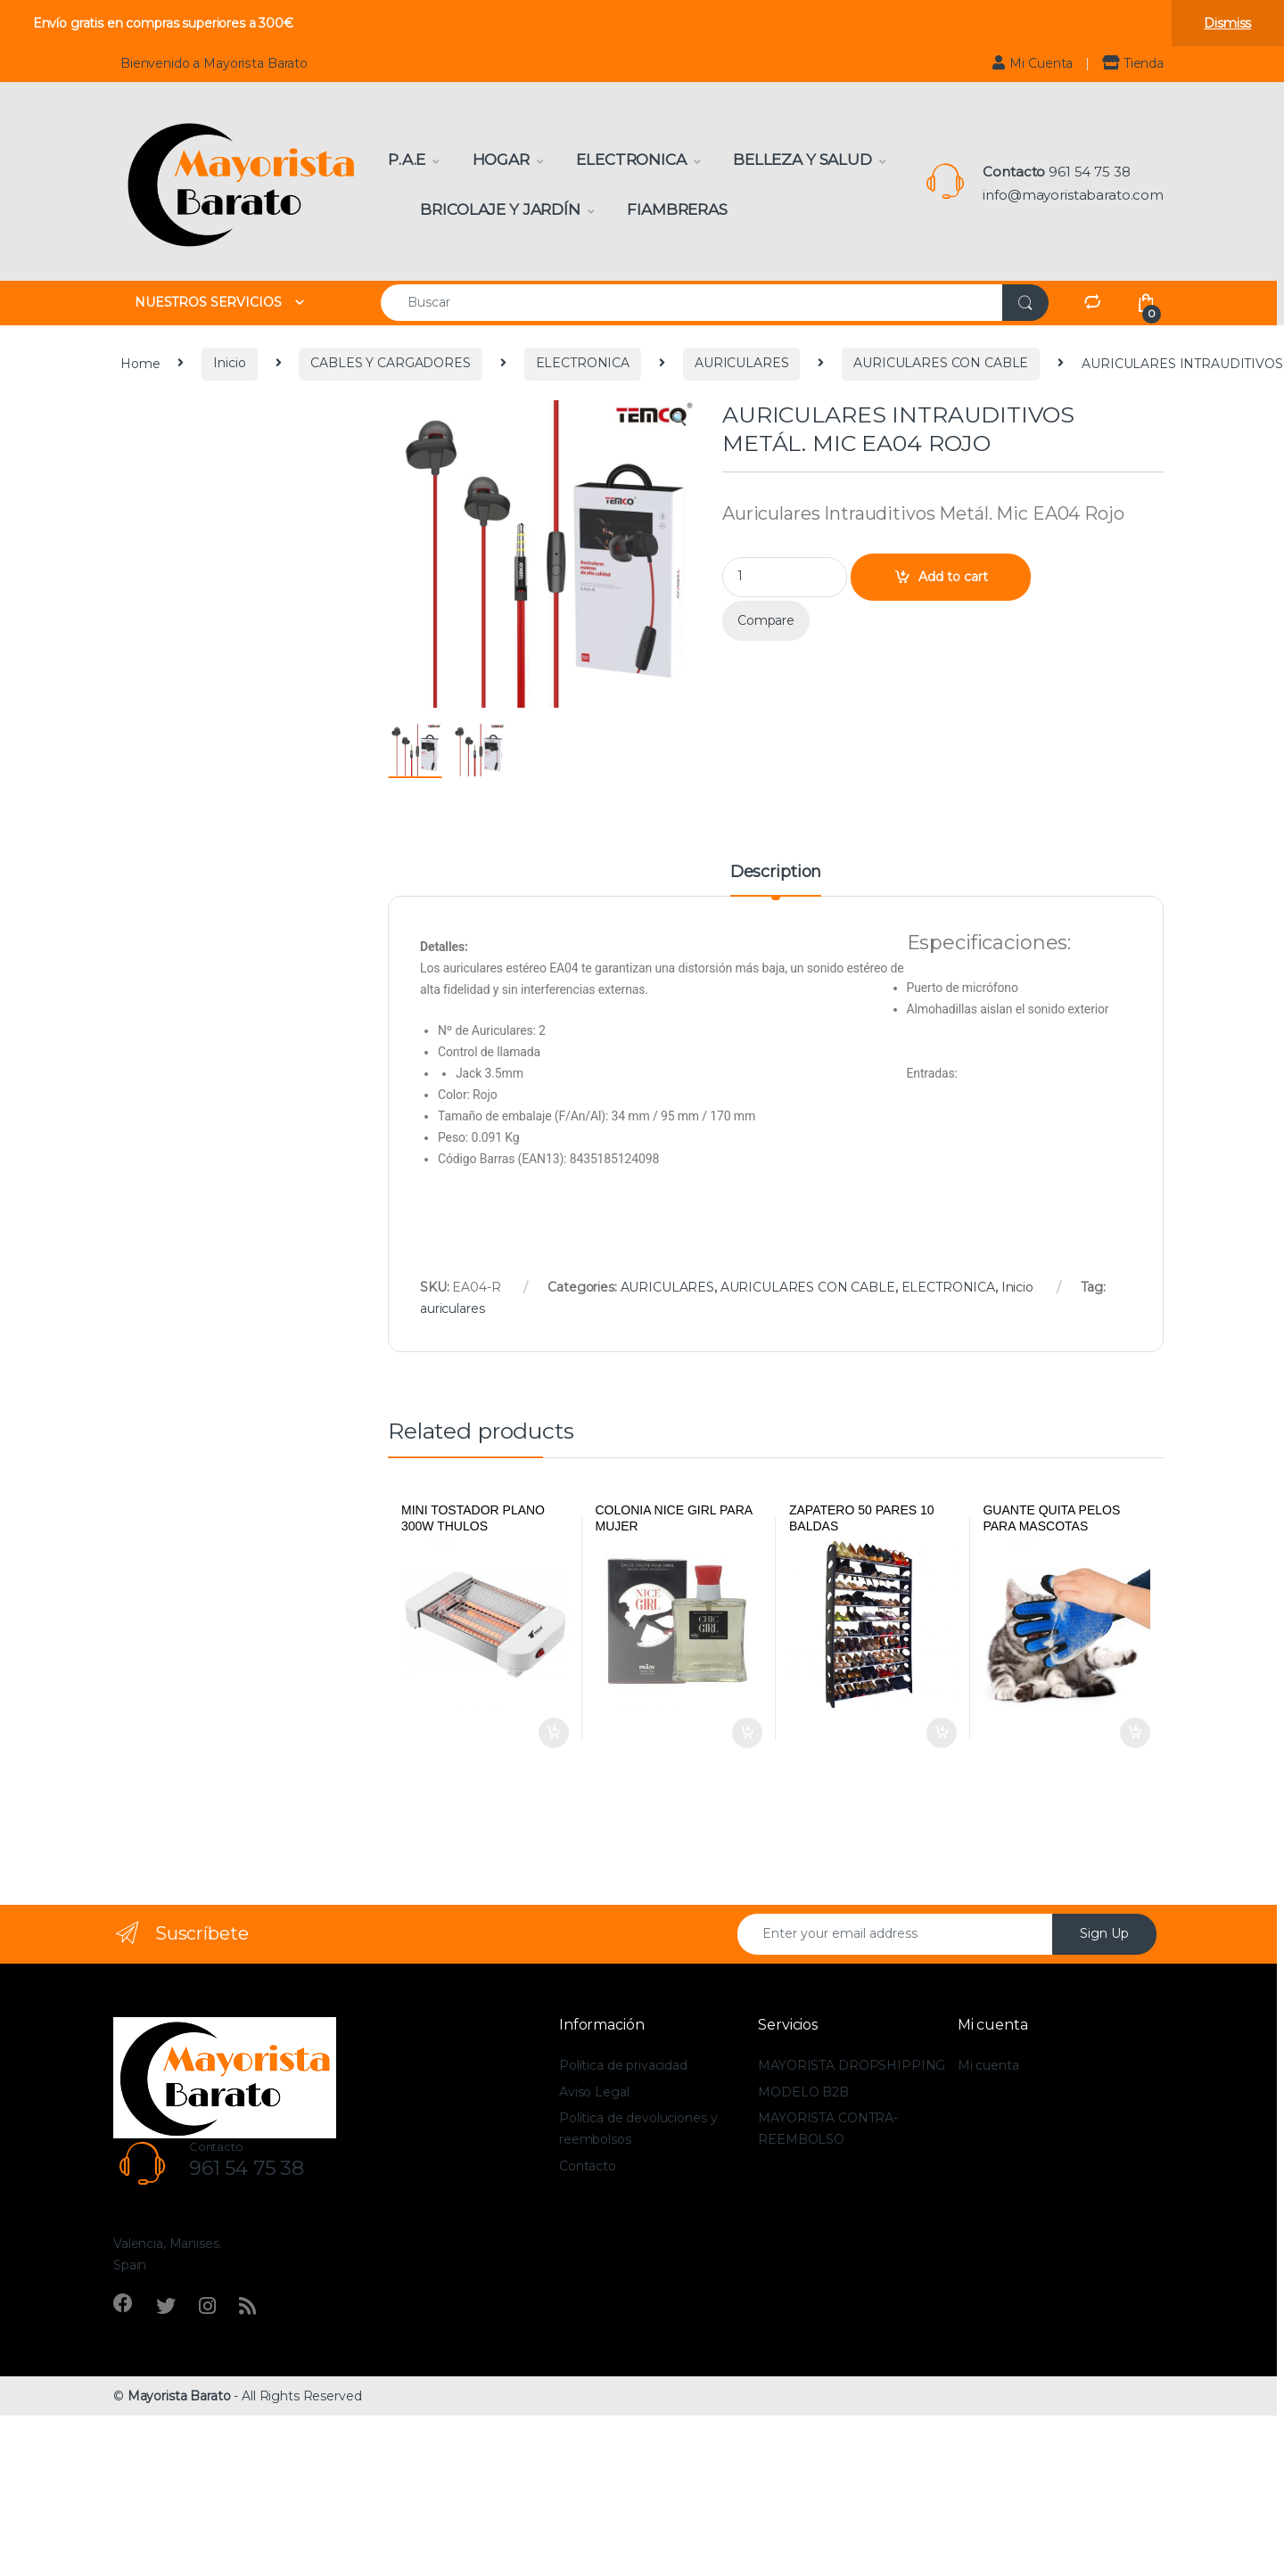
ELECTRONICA (583, 363)
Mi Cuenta (1033, 62)
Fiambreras (677, 209)
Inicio (229, 363)
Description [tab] (775, 873)
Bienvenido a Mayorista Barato (214, 63)
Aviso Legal (594, 2092)
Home (140, 363)
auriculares (452, 1308)
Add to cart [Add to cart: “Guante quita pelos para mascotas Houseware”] (1135, 1733)
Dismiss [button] (1227, 23)
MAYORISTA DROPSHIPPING (851, 2065)
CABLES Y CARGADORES (390, 363)
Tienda (1133, 62)
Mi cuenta (988, 2065)
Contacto (587, 2166)
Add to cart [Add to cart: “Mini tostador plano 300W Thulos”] (554, 1733)
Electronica (631, 159)
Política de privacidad (623, 2065)
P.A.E (406, 159)
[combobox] (692, 302)
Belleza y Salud (802, 159)
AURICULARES (741, 363)
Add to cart (953, 577)
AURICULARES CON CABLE (940, 363)
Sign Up (1104, 1933)
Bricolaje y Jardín (500, 209)
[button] (679, 420)
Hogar (501, 159)
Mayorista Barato (179, 2396)
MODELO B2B (803, 2092)
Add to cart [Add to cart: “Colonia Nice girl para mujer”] (747, 1733)
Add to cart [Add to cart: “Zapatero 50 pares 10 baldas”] (941, 1733)
